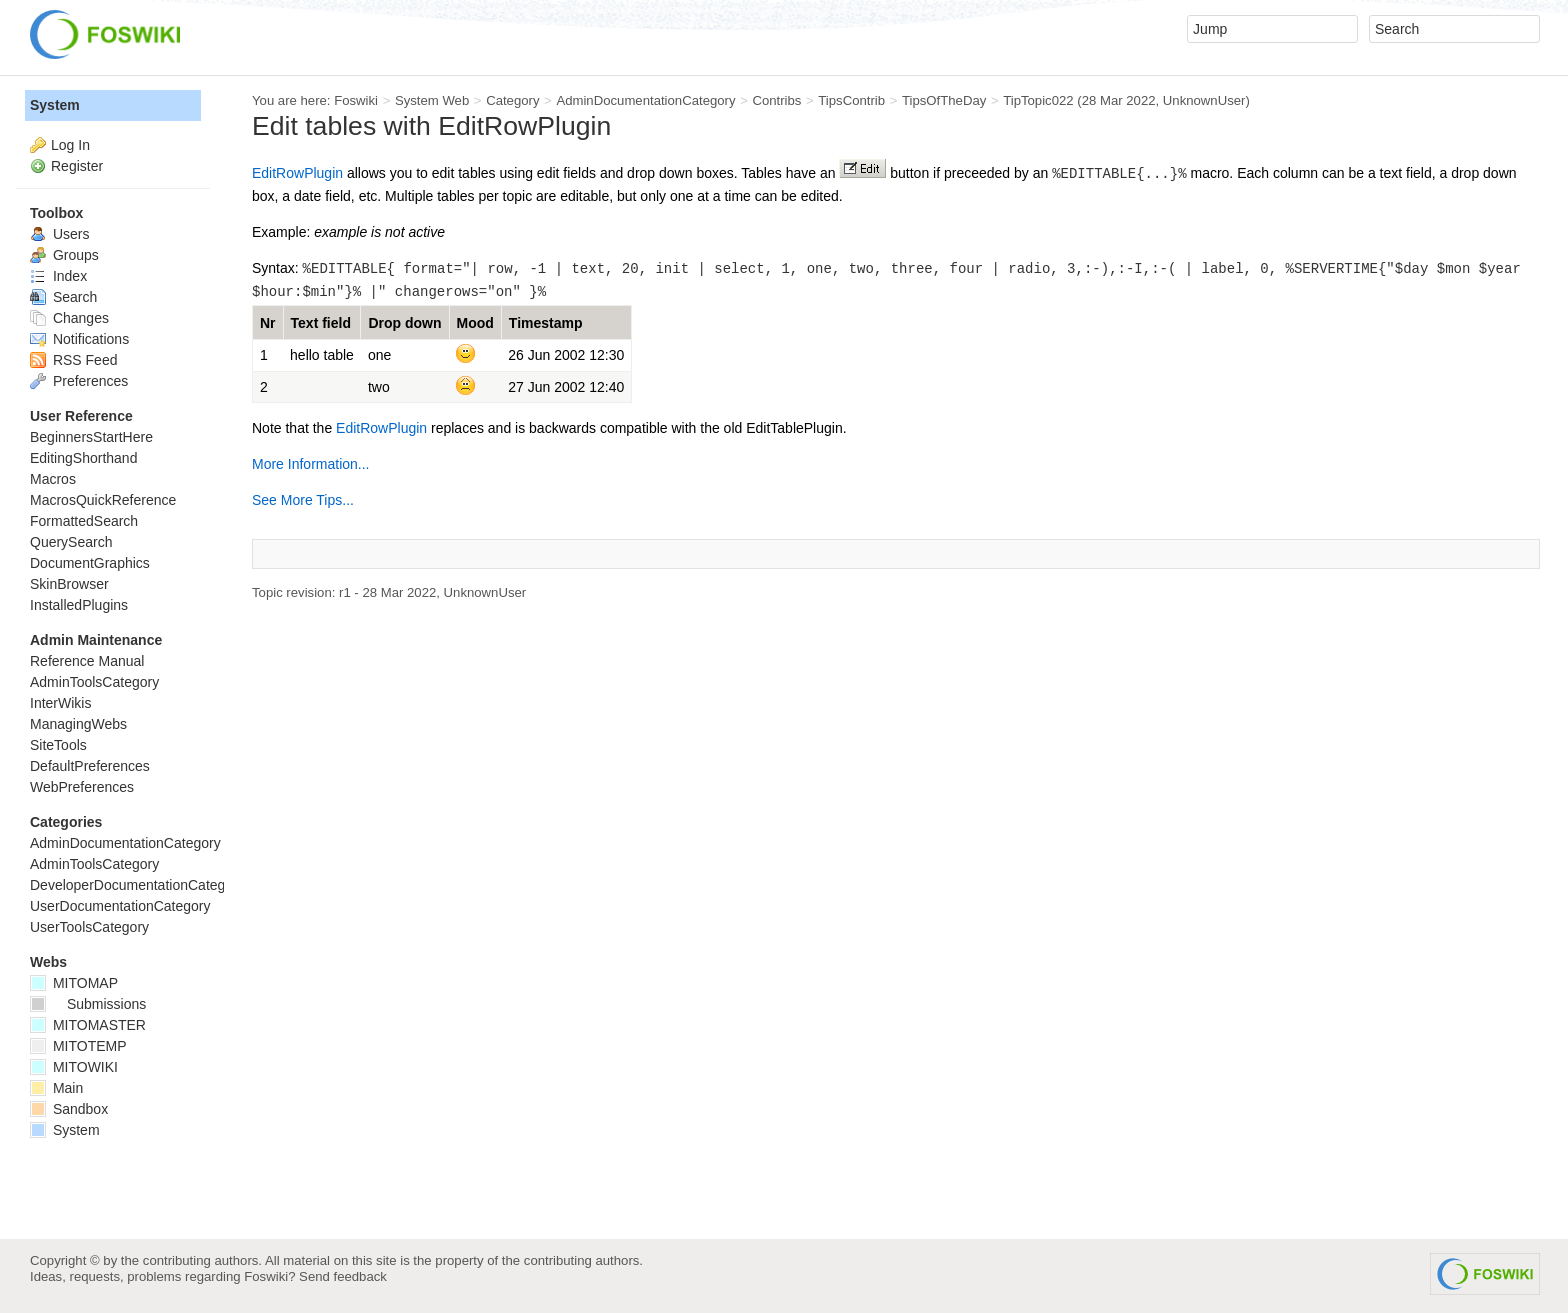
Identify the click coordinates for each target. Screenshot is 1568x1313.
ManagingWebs (78, 724)
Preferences (79, 381)
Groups (64, 255)
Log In (70, 145)
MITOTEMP (78, 1046)
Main (56, 1088)
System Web (432, 100)
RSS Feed (73, 360)
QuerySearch (71, 542)
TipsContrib (851, 100)
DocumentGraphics (90, 563)
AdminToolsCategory (94, 682)
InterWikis (60, 703)
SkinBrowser (69, 584)
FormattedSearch (84, 521)
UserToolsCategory (89, 927)
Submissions (88, 1004)
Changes (69, 318)
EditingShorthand (83, 458)
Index (58, 276)
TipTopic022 (1038, 100)
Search (63, 297)
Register (77, 166)
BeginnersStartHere (91, 437)
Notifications (79, 339)
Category (512, 100)
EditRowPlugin (297, 173)
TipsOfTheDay (944, 100)
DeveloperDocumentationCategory (137, 885)
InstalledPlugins (79, 605)
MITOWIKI (74, 1067)
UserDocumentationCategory (120, 906)
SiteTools (58, 745)
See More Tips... (303, 500)
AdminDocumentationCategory (645, 100)
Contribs (776, 100)
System (55, 105)
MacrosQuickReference (103, 500)
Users (59, 234)
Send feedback (343, 1276)
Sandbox (69, 1109)
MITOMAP (74, 983)
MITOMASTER (88, 1025)
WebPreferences (82, 787)
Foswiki (356, 100)
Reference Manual (87, 661)
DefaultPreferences (90, 766)
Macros (53, 479)
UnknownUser (1204, 100)
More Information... (311, 464)
